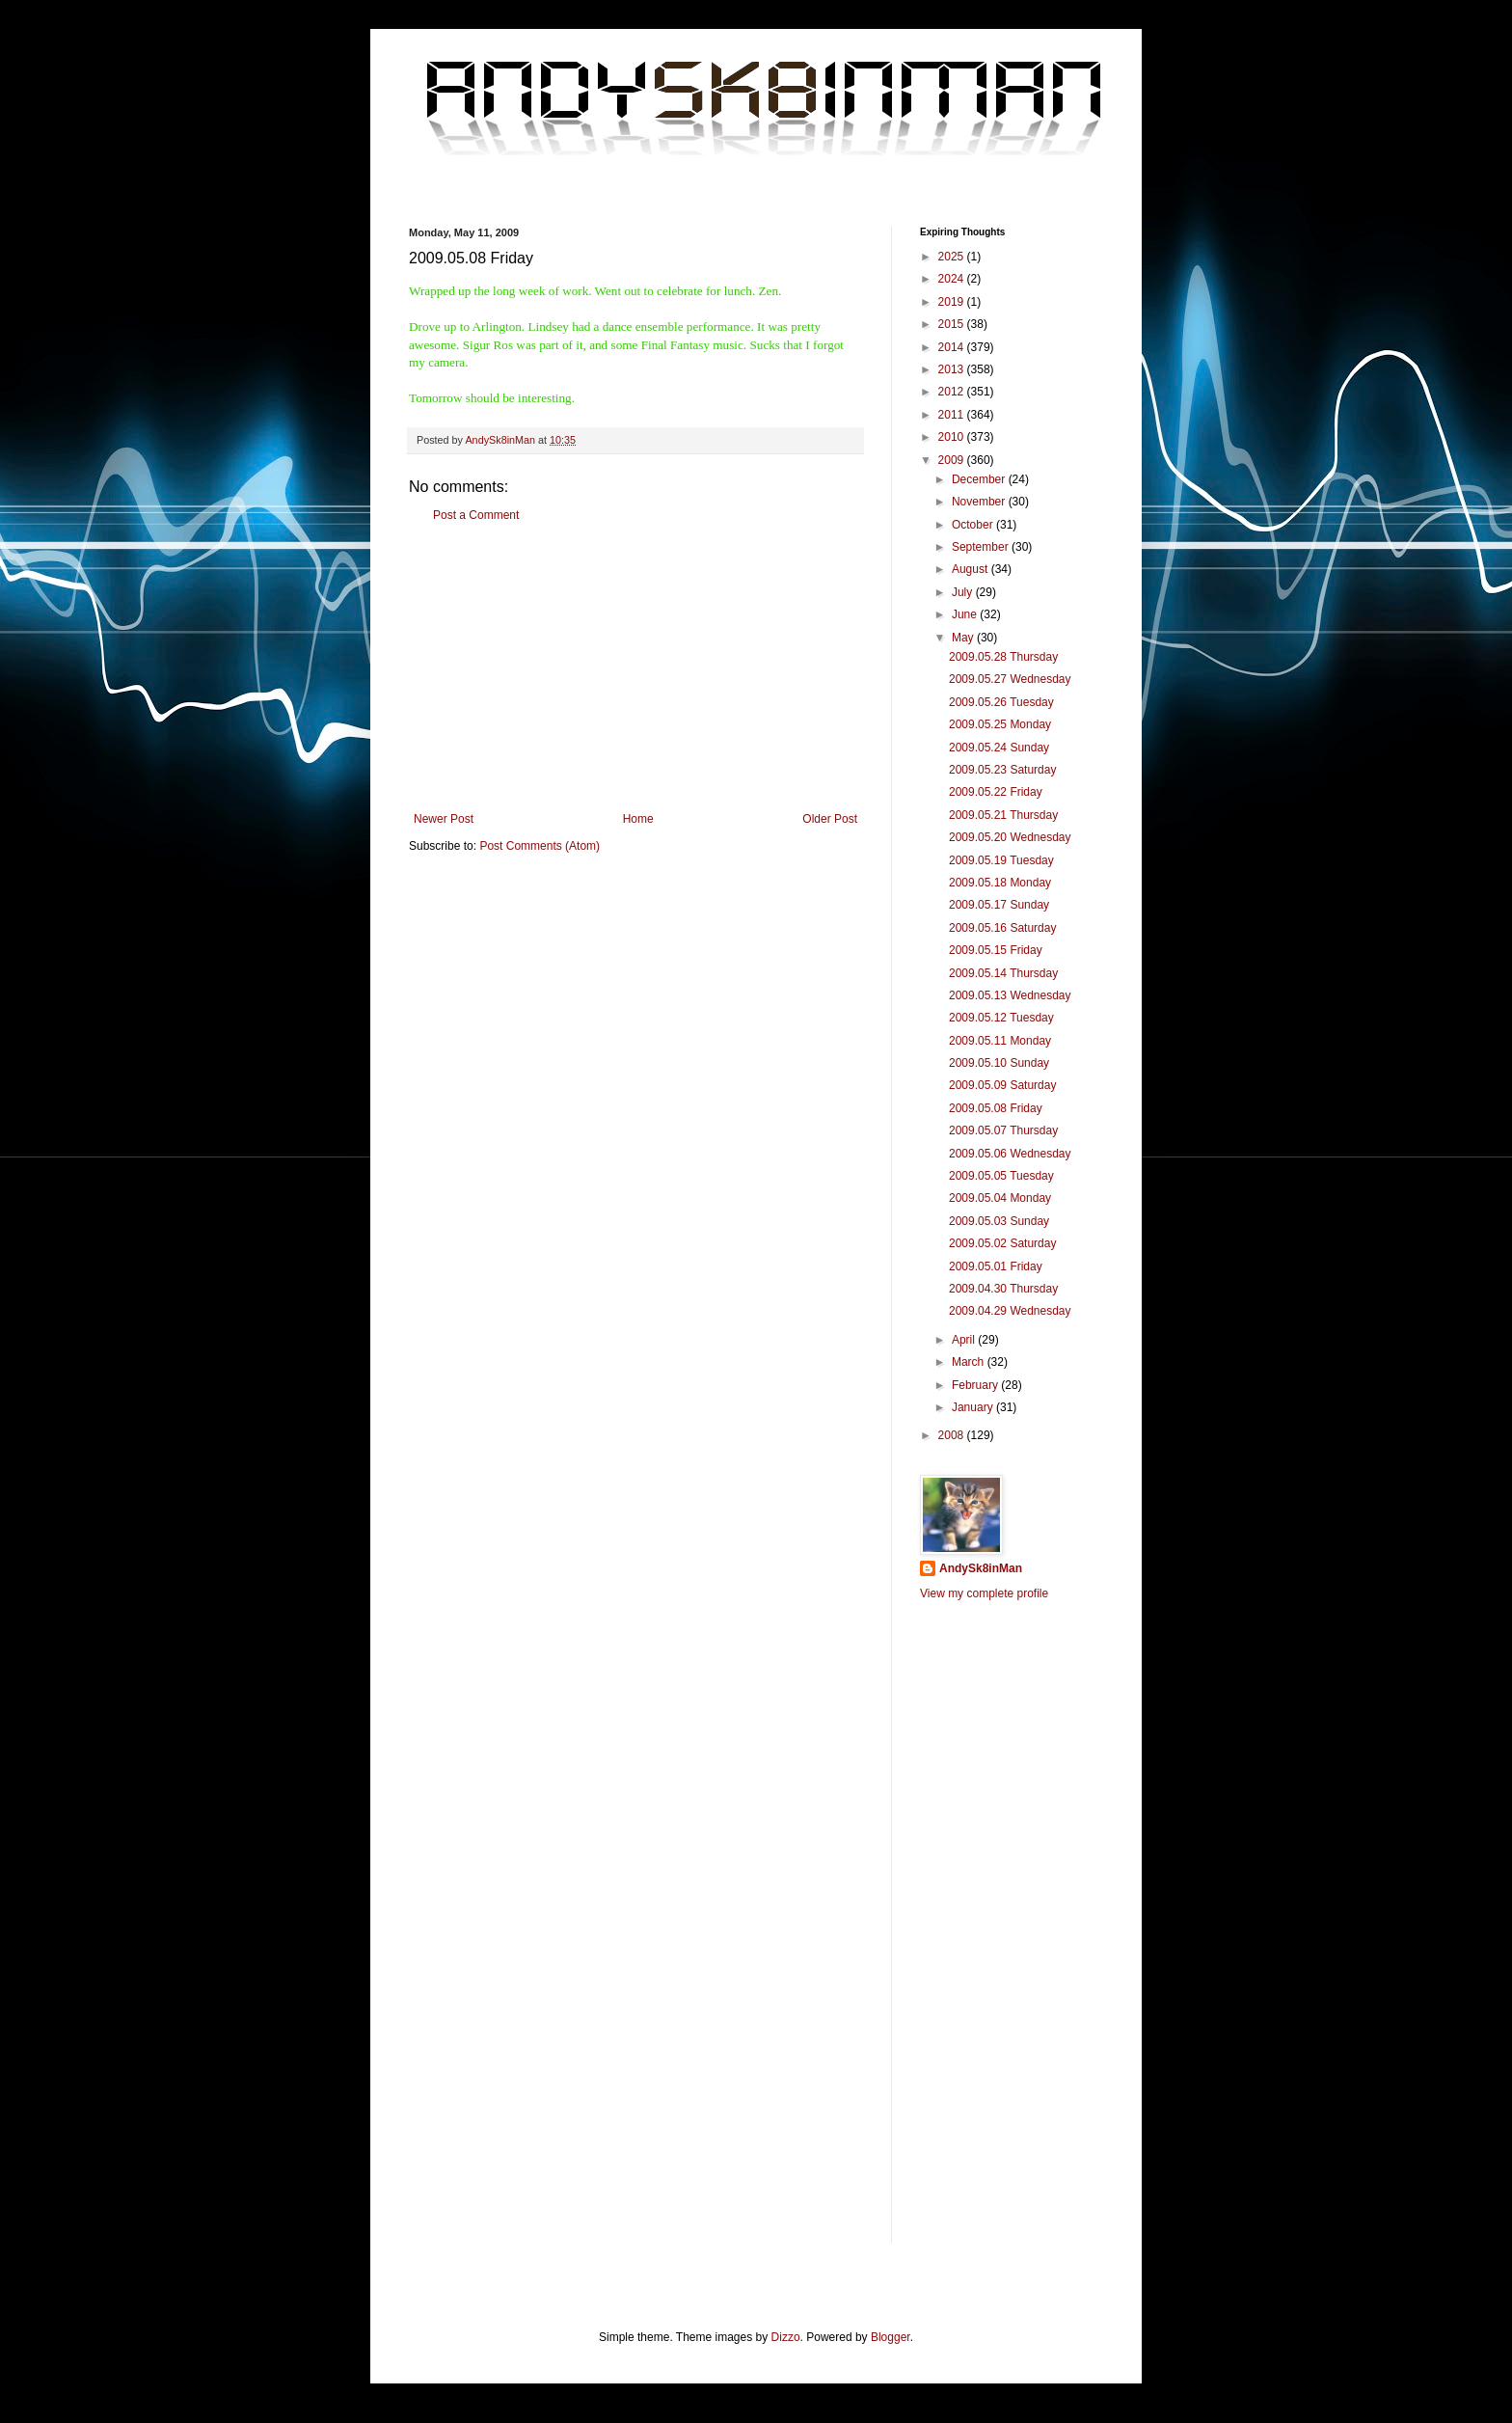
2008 (952, 1435)
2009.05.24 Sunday (999, 747)
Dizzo (785, 2337)
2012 (952, 391)
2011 (952, 415)
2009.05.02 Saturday (1002, 1243)
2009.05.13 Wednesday (1010, 995)
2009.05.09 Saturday (1002, 1085)
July (964, 592)
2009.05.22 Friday (995, 792)
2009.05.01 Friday (995, 1266)
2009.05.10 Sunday (999, 1063)
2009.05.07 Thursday (1003, 1130)
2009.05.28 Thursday (1003, 657)
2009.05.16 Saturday (1002, 928)
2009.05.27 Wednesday (1010, 679)
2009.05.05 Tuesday (1001, 1176)
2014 (952, 347)
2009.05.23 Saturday (1002, 769)
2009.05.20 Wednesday (1010, 837)
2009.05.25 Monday (1000, 724)
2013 (952, 369)
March (969, 1362)
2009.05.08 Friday (995, 1108)
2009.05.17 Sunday (999, 905)
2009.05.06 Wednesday (1010, 1153)
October (974, 524)
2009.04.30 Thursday (1003, 1288)
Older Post (829, 819)
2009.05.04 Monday (1000, 1198)
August (971, 569)
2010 (952, 437)
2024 (952, 279)
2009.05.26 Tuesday (1001, 702)
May (964, 637)
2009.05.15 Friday (995, 950)
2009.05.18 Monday (1000, 882)
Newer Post (443, 819)
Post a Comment (476, 515)
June (966, 614)
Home (638, 819)
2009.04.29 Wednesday (1010, 1311)
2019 (952, 302)
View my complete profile (984, 1593)
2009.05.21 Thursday (1003, 815)
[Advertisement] (635, 667)
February (976, 1385)
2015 (952, 324)
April (965, 1340)
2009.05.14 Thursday (1003, 973)
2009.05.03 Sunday (999, 1221)
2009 (952, 460)
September (982, 547)
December (980, 479)
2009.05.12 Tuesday (1001, 1017)
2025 (952, 256)
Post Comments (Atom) (539, 846)
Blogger (890, 2337)
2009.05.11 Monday (1000, 1041)
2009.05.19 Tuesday (1001, 860)
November (980, 501)
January (974, 1407)
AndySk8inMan (980, 1568)
